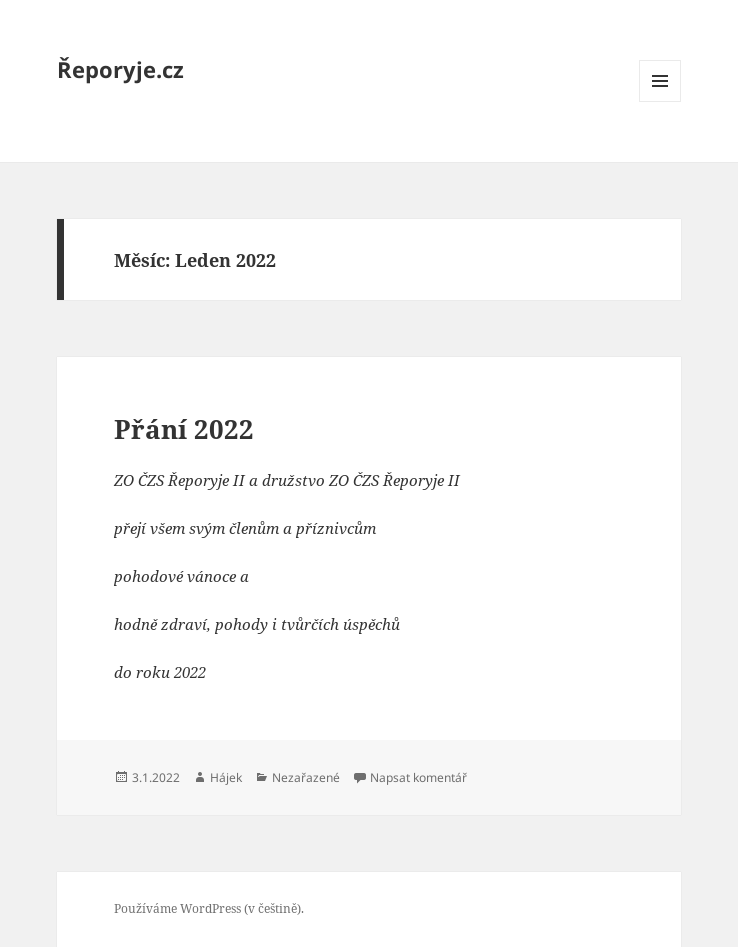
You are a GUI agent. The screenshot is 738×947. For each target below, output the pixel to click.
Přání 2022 (184, 429)
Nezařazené (306, 777)
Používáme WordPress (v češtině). (209, 908)
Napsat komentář (418, 777)
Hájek (226, 777)
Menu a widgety (660, 101)
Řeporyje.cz (120, 69)
